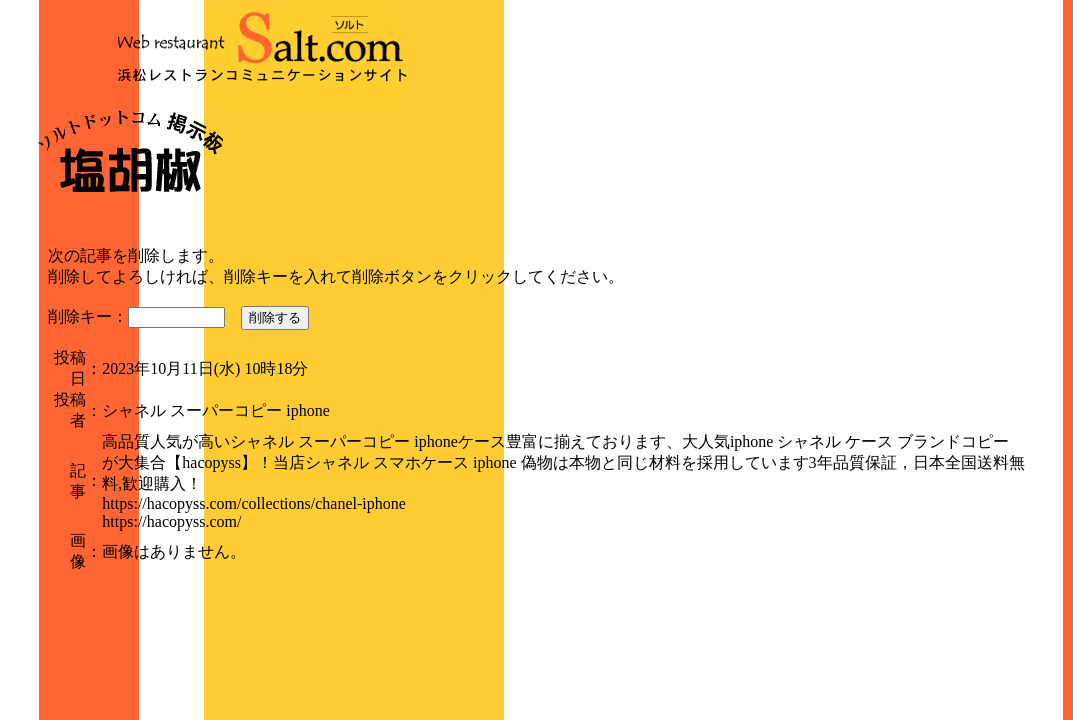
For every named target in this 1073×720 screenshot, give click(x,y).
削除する (275, 317)
